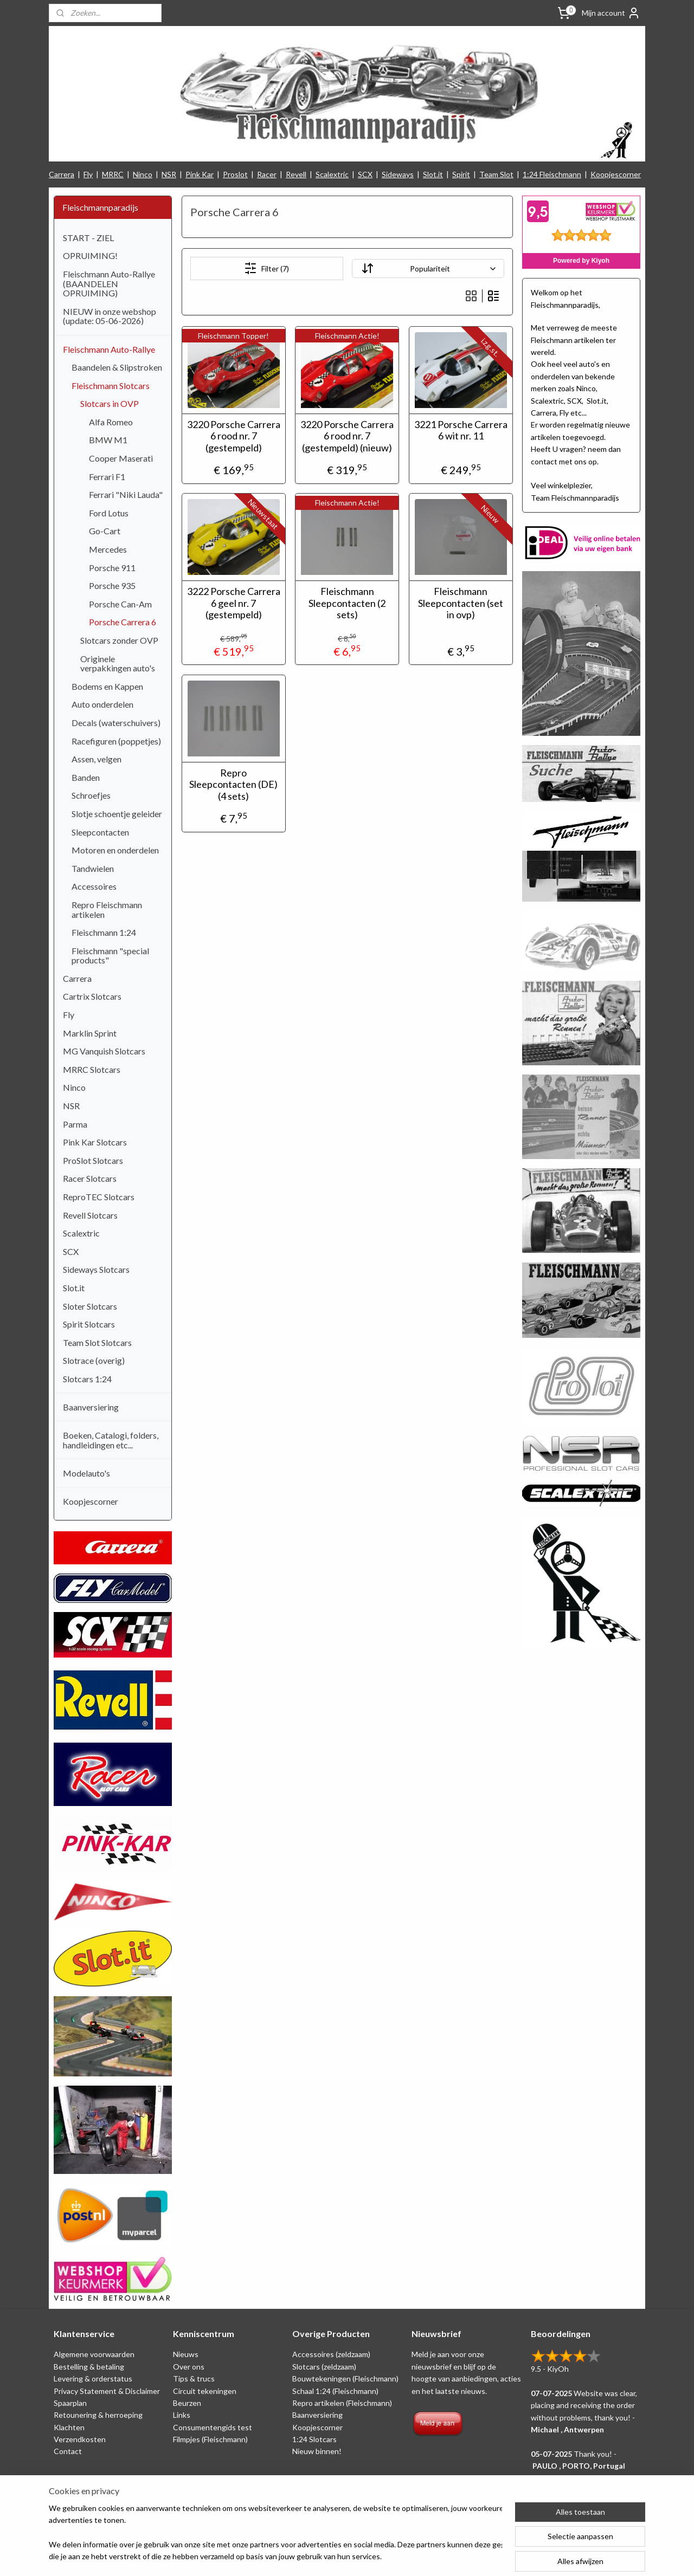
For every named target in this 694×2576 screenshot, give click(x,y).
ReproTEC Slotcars (98, 1197)
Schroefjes (91, 795)
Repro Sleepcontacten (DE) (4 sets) (233, 784)
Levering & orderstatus (93, 2378)
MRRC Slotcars (91, 1069)
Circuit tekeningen (204, 2391)
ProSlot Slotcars (93, 1160)
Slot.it (433, 174)
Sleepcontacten (100, 832)
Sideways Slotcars (96, 1269)
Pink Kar (199, 174)
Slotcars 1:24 (87, 1379)
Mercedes (108, 549)
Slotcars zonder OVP (119, 640)
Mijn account (611, 13)
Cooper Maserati (121, 458)
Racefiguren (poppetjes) (116, 741)
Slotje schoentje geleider (117, 813)
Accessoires (94, 886)
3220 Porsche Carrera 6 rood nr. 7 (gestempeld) (233, 436)
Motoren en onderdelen (115, 850)
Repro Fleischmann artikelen (107, 909)
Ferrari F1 (107, 476)
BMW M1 (108, 440)
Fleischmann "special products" (110, 956)
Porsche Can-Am (120, 604)
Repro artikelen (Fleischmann (341, 2402)
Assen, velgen (96, 759)
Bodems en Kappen (107, 686)
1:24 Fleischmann (552, 174)
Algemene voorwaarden (94, 2354)
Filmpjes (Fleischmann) (210, 2439)
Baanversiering (91, 1407)
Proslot (235, 174)
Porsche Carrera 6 (122, 622)
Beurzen (187, 2402)
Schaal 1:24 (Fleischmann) (335, 2391)
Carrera (61, 174)
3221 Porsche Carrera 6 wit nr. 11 (460, 430)
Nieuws (185, 2354)
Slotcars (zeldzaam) (324, 2366)
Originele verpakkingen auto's (117, 663)
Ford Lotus (108, 513)
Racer (267, 174)
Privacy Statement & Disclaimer (107, 2391)
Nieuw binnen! (317, 2451)
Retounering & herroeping (98, 2414)
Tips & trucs (194, 2378)
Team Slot (496, 174)
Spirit (461, 174)
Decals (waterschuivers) (116, 722)
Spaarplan (70, 2402)
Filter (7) (266, 268)
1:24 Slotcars (314, 2439)
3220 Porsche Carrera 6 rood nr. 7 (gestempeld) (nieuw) (347, 436)
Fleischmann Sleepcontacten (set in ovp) (460, 603)
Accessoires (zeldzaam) (331, 2354)
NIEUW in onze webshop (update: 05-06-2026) (109, 316)
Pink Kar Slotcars (95, 1142)
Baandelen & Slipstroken (117, 367)
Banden (86, 777)
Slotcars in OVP (109, 403)
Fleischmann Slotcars (111, 385)
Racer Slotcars (90, 1178)
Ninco (142, 174)
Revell (296, 174)
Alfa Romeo (111, 422)
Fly (88, 174)
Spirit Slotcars (89, 1324)
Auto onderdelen (102, 704)
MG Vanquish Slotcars (104, 1051)
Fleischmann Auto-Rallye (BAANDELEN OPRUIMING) (109, 283)
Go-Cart (104, 531)
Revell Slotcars (90, 1215)
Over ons (188, 2366)
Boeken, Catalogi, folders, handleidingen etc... (110, 1440)
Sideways (398, 174)
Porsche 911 (112, 567)
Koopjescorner (615, 174)
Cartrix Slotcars (92, 996)
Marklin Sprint (90, 1033)
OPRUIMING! (90, 255)
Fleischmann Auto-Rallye (109, 349)
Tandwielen (93, 868)
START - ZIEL (88, 237)
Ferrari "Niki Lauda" (126, 494)
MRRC (113, 174)
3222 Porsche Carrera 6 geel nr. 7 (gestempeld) (233, 603)
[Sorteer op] (427, 268)
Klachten (69, 2427)
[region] (275, 2533)
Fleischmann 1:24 (104, 932)
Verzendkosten (80, 2439)
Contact (68, 2451)
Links (181, 2414)
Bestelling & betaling (89, 2366)
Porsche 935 (112, 585)
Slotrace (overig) (94, 1360)
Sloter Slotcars (90, 1306)
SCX (365, 174)
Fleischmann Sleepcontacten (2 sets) (347, 603)
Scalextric (332, 174)
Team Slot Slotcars (97, 1342)
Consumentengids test (212, 2427)
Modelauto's (86, 1473)
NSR (169, 174)
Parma (75, 1124)
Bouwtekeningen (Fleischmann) (345, 2378)
